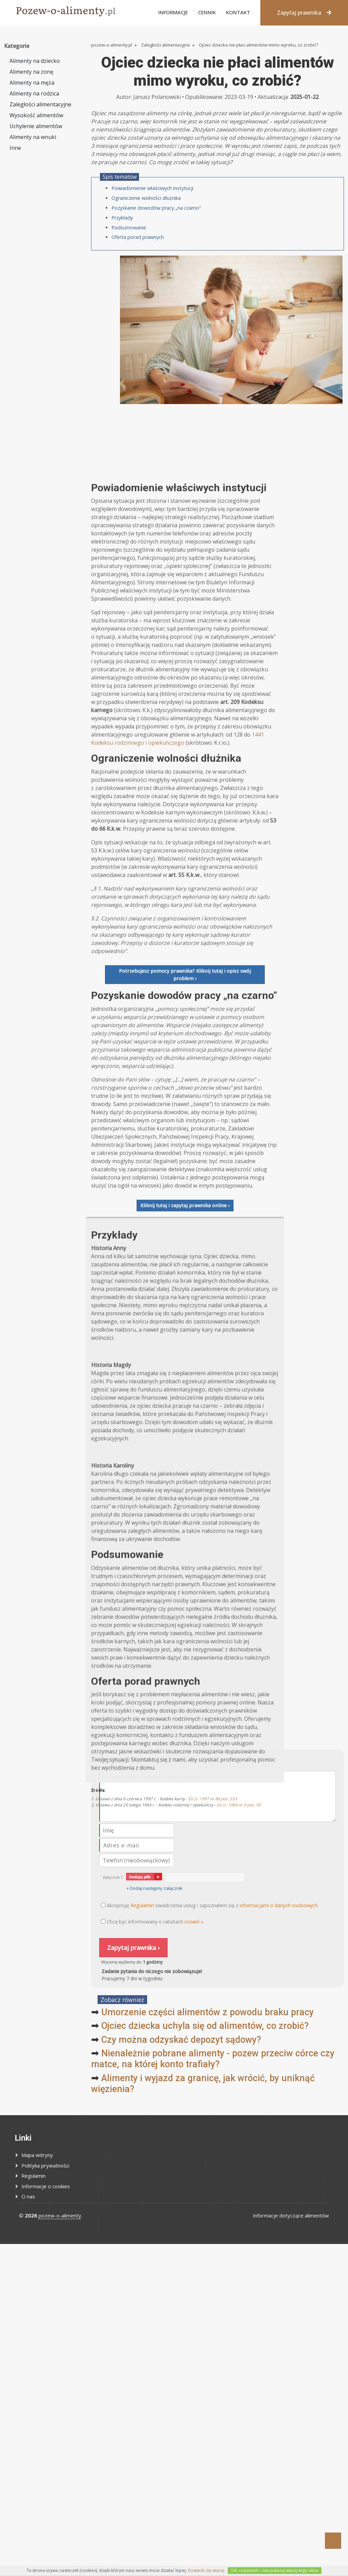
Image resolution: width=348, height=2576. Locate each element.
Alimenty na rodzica (34, 93)
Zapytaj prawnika (304, 12)
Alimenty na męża (32, 82)
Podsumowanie (128, 227)
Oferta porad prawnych (137, 237)
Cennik (207, 12)
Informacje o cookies (45, 2186)
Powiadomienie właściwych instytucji (152, 188)
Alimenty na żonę (31, 71)
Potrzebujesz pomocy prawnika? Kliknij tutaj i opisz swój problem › (185, 1361)
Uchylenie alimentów (36, 126)
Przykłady (122, 217)
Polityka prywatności (45, 2165)
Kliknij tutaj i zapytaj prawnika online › (185, 1591)
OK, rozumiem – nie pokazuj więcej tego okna (274, 2570)
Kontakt (238, 12)
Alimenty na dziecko (35, 61)
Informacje (173, 12)
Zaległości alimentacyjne (40, 104)
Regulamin (33, 2175)
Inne (15, 148)
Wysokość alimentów (36, 115)
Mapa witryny (37, 2155)
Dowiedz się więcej (206, 2570)
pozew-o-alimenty (59, 2215)
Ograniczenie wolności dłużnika (146, 198)
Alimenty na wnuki (33, 137)
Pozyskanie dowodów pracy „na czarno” (156, 208)
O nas (28, 2196)
